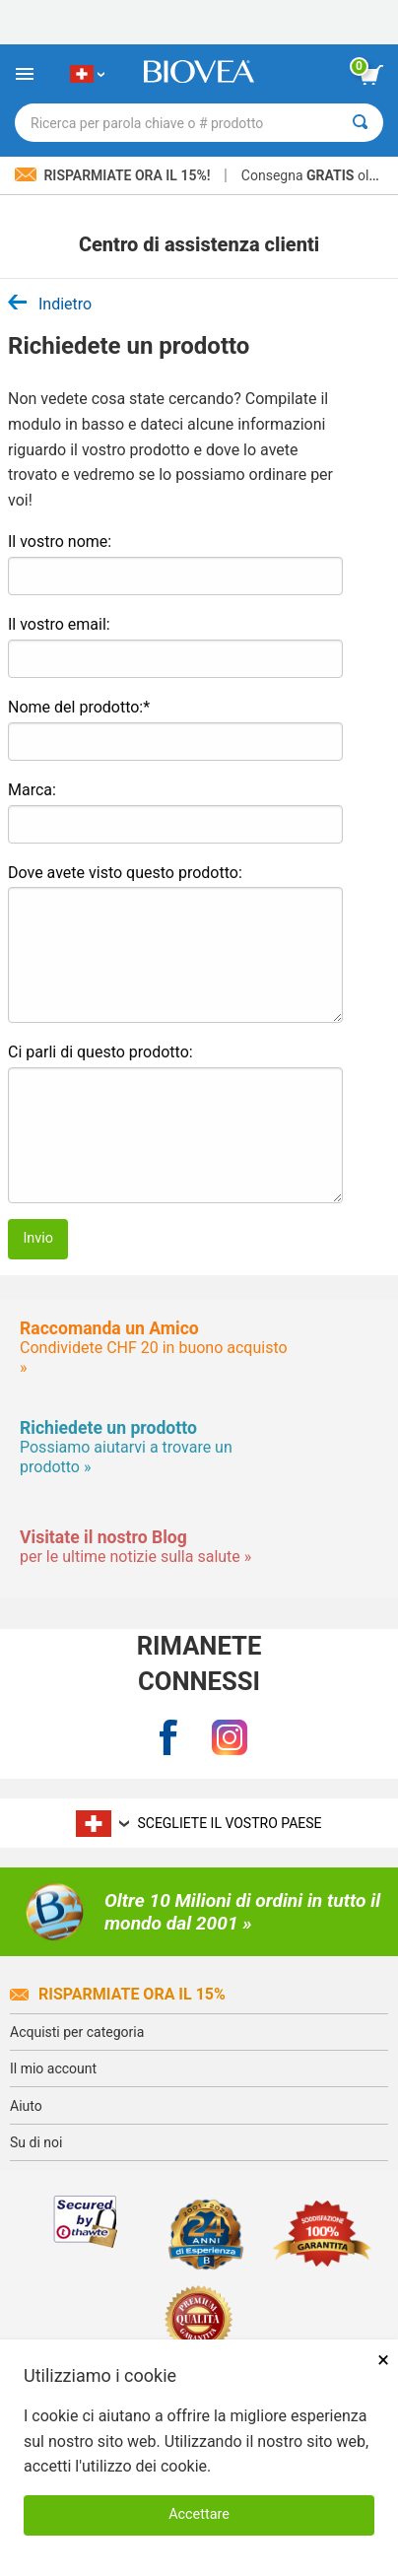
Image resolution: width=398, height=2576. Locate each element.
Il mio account (53, 2068)
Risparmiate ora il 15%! (114, 175)
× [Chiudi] (383, 2359)
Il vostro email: (59, 624)
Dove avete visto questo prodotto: (125, 872)
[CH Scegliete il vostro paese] (87, 74)
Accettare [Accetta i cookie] (199, 2514)
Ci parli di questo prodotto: (100, 1052)
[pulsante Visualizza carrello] (371, 75)
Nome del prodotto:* (79, 707)
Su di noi (36, 2142)
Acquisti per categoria (77, 2032)
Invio (38, 1238)
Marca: (32, 789)
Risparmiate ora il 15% (118, 1994)
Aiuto (26, 2106)
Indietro (50, 304)
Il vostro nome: (59, 541)
